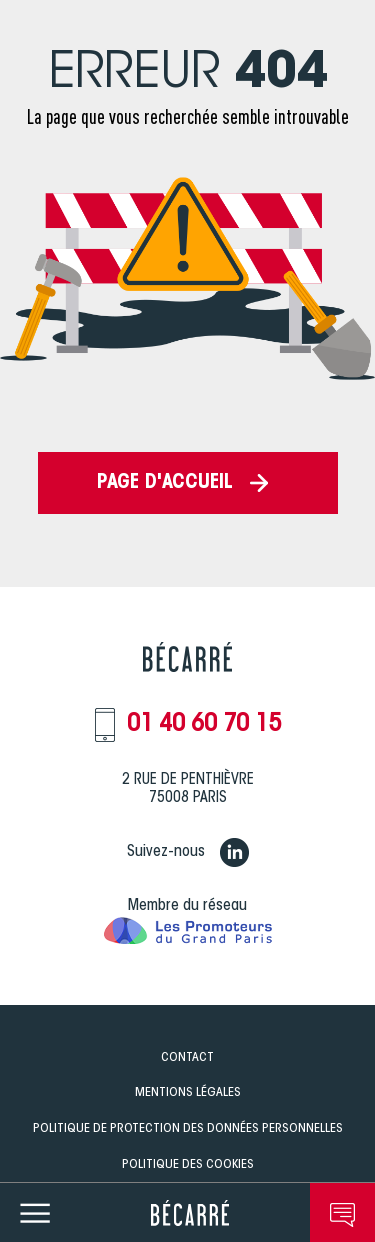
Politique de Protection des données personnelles (188, 1128)
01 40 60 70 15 (204, 725)
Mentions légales (188, 1092)
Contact (187, 1057)
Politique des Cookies (188, 1164)
